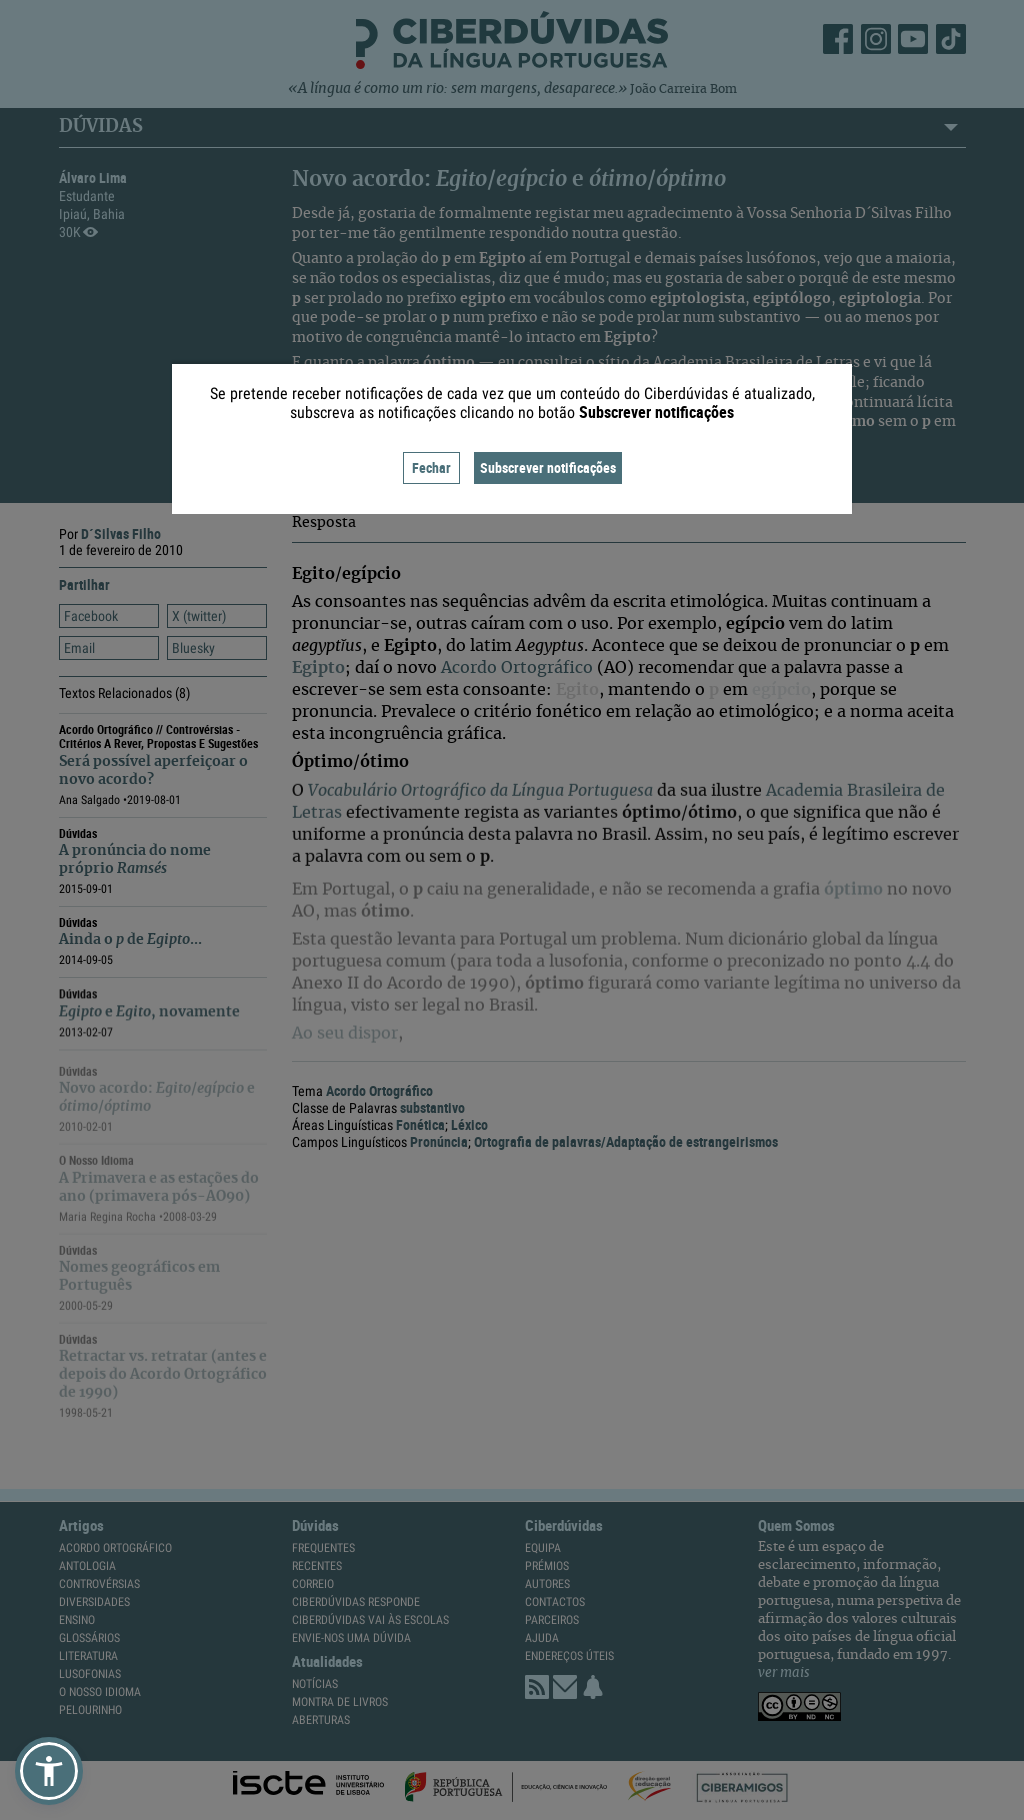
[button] (49, 1771)
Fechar (431, 467)
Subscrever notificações (548, 467)
